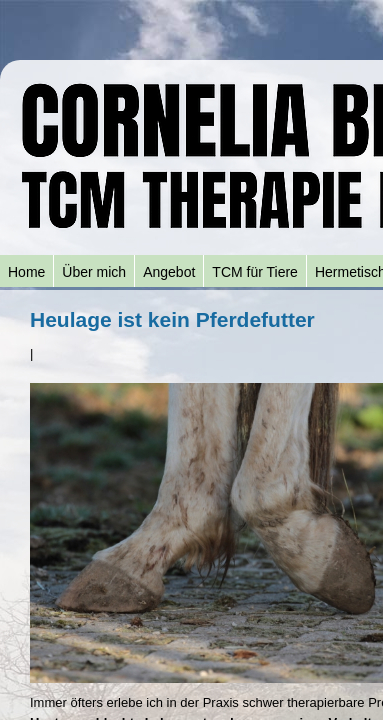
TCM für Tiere (255, 272)
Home (26, 272)
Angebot (169, 272)
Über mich (94, 272)
